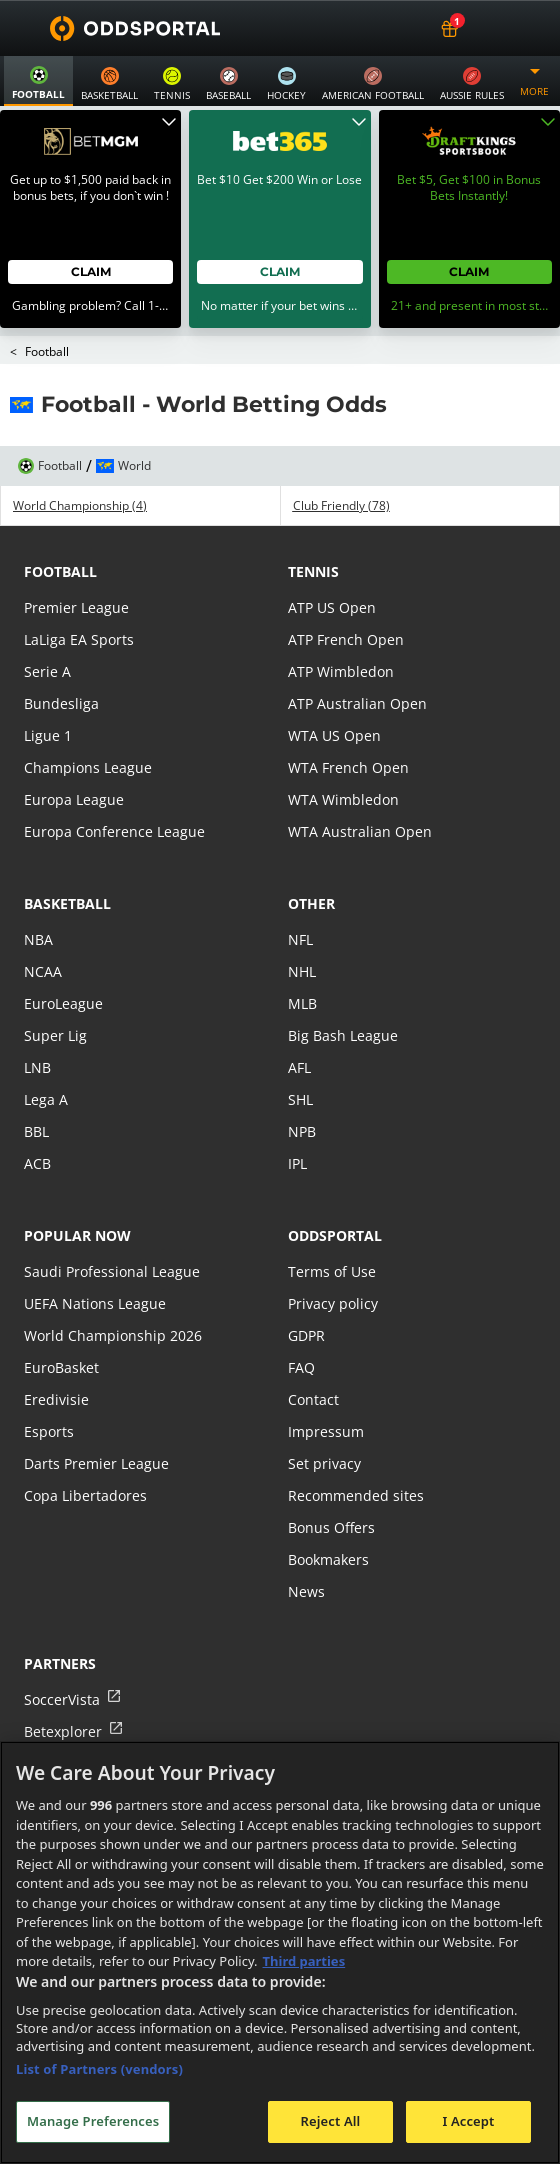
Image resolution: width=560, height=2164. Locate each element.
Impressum (326, 1383)
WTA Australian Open (360, 783)
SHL (300, 1051)
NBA (38, 891)
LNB (37, 1019)
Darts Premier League (96, 1415)
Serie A (47, 623)
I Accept (468, 2121)
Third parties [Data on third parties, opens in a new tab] (304, 1961)
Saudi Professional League (112, 1223)
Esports (49, 1383)
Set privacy (324, 1415)
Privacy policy (333, 1255)
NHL (302, 923)
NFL (300, 891)
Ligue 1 (48, 687)
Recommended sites (356, 1447)
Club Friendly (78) (341, 458)
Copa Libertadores (85, 1447)
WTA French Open (348, 719)
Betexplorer (63, 1683)
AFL (299, 1019)
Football (47, 303)
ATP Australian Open (357, 655)
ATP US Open (332, 559)
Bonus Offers (331, 1479)
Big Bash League (343, 987)
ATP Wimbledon (341, 623)
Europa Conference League (114, 783)
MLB (302, 955)
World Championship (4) (80, 458)
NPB (302, 1083)
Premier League (76, 559)
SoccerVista (62, 1651)
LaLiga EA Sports (79, 591)
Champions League (88, 719)
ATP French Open (346, 591)
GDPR (306, 1287)
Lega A (46, 1051)
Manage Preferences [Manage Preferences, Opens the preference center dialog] (93, 2121)
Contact (313, 1351)
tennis (313, 523)
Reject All (331, 2121)
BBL (36, 1083)
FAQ (301, 1319)
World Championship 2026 (113, 1287)
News (306, 1543)
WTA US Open (334, 687)
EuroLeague (63, 955)
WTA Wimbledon (343, 751)
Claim (91, 223)
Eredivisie (56, 1351)
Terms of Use (332, 1223)
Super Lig (55, 987)
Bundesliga (61, 655)
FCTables (54, 1715)
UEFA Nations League (95, 1255)
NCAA (43, 923)
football (60, 523)
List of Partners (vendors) (99, 2069)
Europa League (74, 751)
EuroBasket (61, 1319)
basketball (67, 855)
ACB (37, 1115)
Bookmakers (328, 1511)
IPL (297, 1115)
